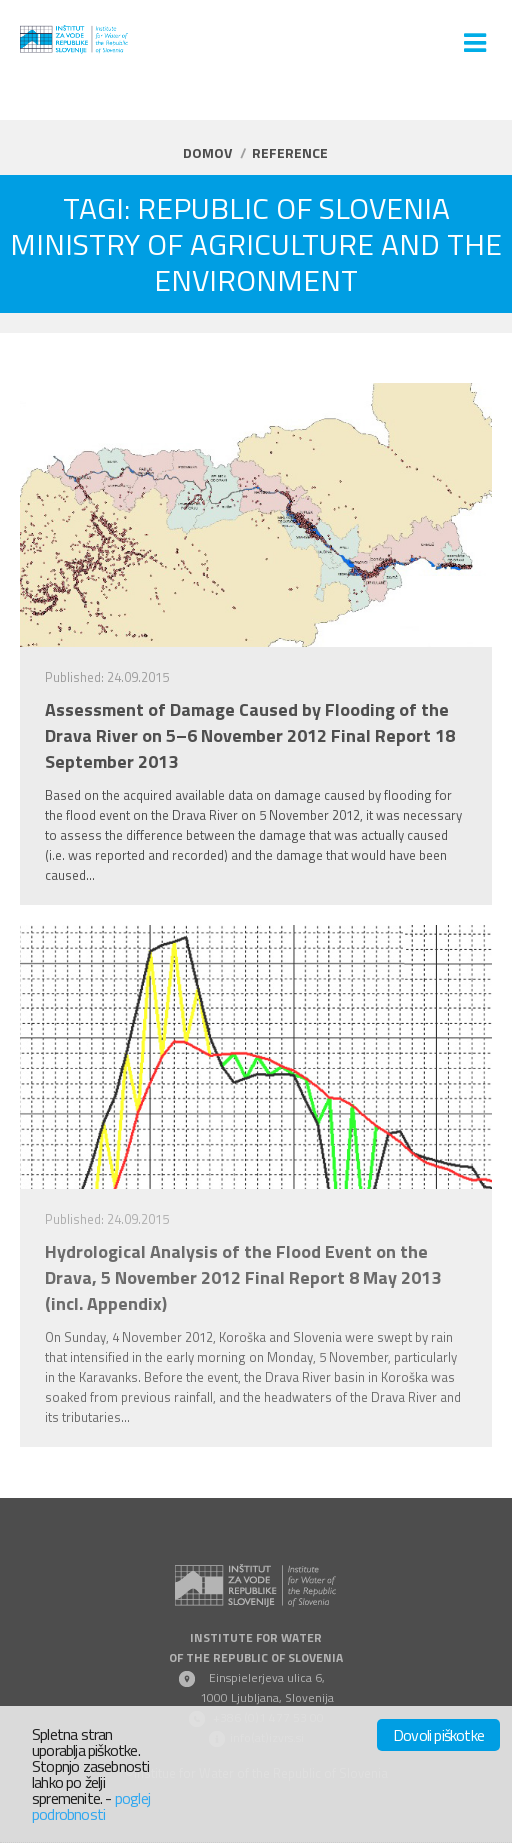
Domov (207, 152)
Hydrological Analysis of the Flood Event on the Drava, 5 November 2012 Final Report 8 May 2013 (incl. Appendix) (243, 1278)
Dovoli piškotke (438, 1735)
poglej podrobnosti (91, 1806)
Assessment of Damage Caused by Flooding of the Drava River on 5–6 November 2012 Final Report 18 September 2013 (250, 736)
